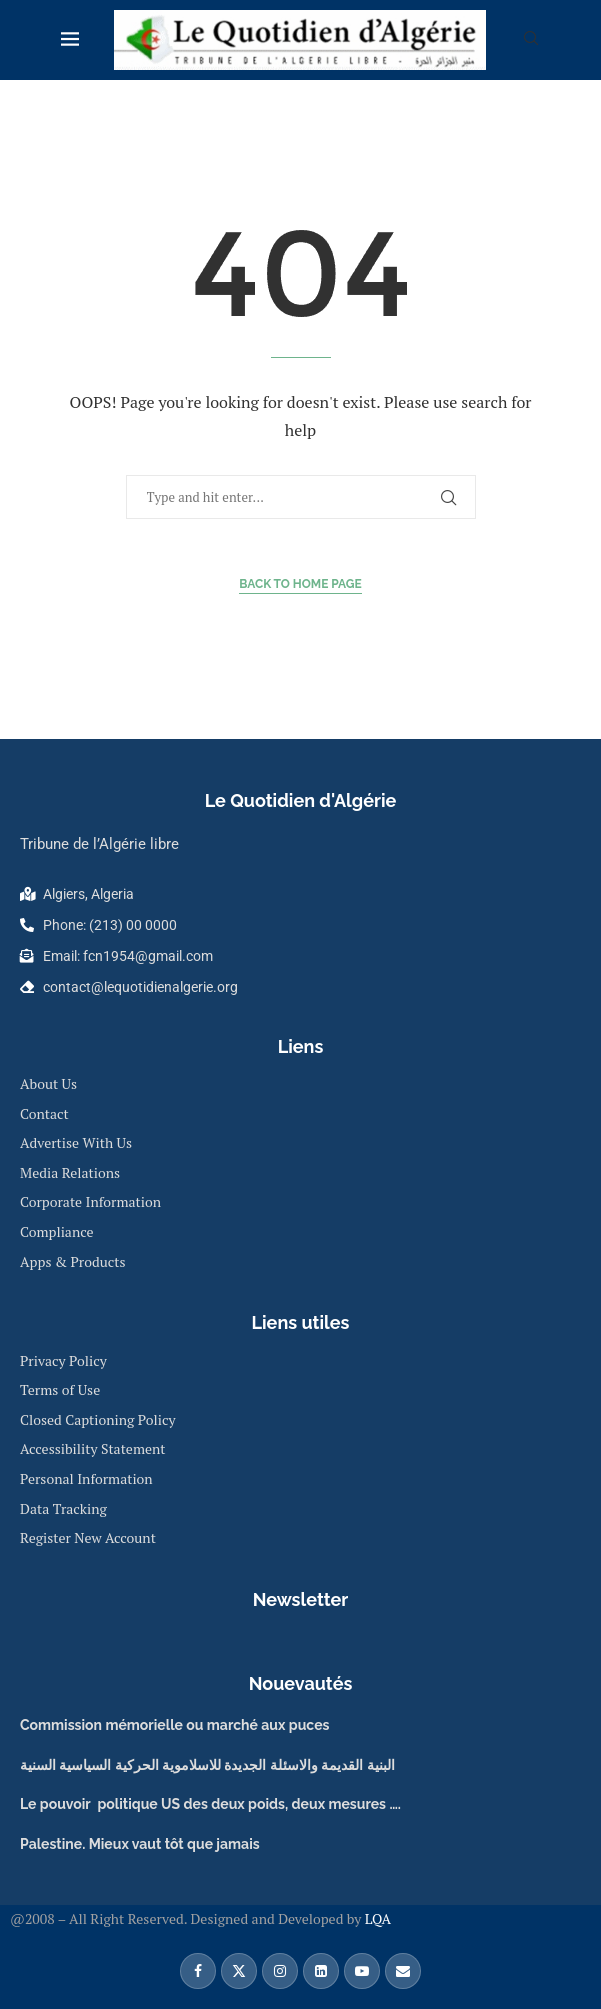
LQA (376, 1918)
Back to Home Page (300, 584)
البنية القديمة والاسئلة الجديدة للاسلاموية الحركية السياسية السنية (207, 1765)
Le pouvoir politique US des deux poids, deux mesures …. (210, 1804)
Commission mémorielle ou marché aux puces (174, 1725)
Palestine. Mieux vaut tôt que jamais (140, 1844)
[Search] (531, 40)
